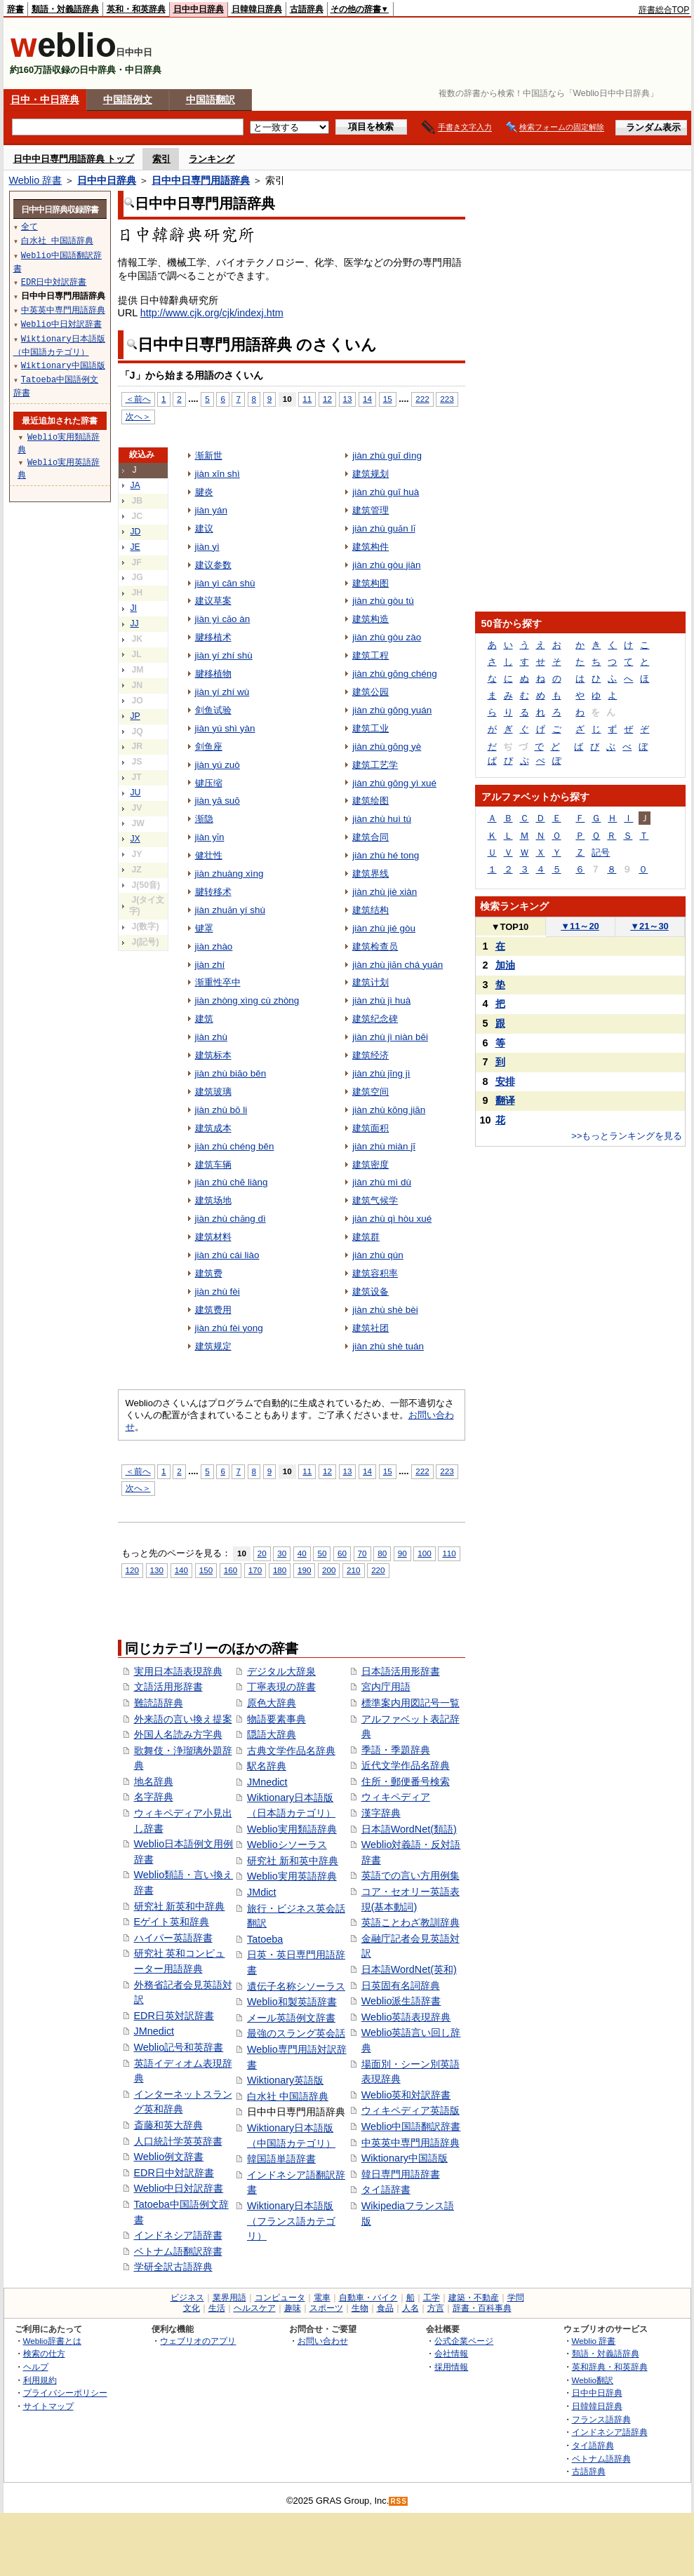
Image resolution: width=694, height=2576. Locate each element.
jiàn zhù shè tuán (388, 1346)
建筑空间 (370, 1091)
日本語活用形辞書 (400, 1671)
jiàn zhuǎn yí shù (230, 910)
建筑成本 (213, 1128)
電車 (322, 2297)
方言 (435, 2308)
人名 (410, 2308)
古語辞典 (306, 9)
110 (448, 1553)
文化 (191, 2308)
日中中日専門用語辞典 (201, 180)
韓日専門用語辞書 (400, 2174)
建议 (204, 528)
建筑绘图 (370, 800)
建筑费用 (213, 1309)
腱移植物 (213, 673)
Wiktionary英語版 (285, 2080)
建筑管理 (370, 510)
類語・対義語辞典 (65, 9)
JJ (135, 623)
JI (134, 608)
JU (136, 792)
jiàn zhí (210, 964)
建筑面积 (370, 1128)
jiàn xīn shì (217, 473)
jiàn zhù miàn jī (383, 1146)
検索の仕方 (44, 2353)
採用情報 (451, 2366)
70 (362, 1553)
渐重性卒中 (218, 982)
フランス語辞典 (601, 2419)
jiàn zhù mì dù (381, 1182)
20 (262, 1553)
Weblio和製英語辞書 (292, 2001)
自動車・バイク (368, 2297)
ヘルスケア (255, 2308)
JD (136, 532)
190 (304, 1569)
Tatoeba (265, 1939)
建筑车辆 (213, 1164)
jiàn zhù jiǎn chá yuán (397, 964)
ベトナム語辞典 (601, 2458)
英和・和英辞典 (136, 9)
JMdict (261, 1892)
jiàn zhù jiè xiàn (384, 891)
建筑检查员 (375, 946)
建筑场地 (213, 1200)
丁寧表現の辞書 (281, 1686)
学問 (515, 2297)
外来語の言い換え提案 (183, 1719)
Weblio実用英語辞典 (292, 1876)
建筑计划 (370, 982)
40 (302, 1553)
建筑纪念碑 (375, 1018)
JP (135, 716)
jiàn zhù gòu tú (383, 600)
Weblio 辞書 (35, 180)
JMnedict (154, 2031)
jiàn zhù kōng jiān (388, 1110)
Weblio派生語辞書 (401, 2001)
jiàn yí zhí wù (222, 692)
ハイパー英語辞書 (173, 1937)
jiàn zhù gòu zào (386, 637)
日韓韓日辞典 (257, 9)
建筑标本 (213, 1055)
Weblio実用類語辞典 (292, 1829)
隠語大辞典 (271, 1734)
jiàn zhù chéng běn (234, 1146)
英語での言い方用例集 (410, 1875)
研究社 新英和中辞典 (179, 1906)
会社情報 (451, 2353)
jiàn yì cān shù (225, 583)
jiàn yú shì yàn (225, 728)
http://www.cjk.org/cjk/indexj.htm (211, 312)
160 (230, 1569)
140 (181, 1569)
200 (328, 1569)
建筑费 (208, 1273)
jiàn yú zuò (217, 765)
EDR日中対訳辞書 (174, 2172)
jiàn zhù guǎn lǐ (383, 528)
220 (378, 1569)
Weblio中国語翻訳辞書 (411, 2126)
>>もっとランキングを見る (626, 1136)
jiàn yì (207, 546)
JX (135, 839)
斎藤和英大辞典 (168, 2125)
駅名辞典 (266, 1766)
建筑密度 (370, 1164)
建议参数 (213, 565)
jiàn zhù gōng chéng (394, 673)
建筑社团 (370, 1328)
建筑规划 (370, 473)
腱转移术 (213, 891)
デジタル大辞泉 (281, 1671)
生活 (216, 2308)
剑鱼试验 (213, 710)
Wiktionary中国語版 (404, 2158)
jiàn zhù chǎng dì (230, 1218)
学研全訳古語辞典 (173, 2266)
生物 (360, 2308)
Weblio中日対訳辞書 (179, 2188)
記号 (601, 852)
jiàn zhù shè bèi (385, 1309)
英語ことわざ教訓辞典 (410, 1922)
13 (347, 398)
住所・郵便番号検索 (405, 1781)
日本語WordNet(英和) (409, 1969)
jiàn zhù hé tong (385, 855)
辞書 (15, 9)
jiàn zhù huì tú (381, 819)
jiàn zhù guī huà (385, 492)
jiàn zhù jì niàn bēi (390, 1037)
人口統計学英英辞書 (178, 2141)
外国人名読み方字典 (178, 1734)
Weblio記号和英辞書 (179, 2047)
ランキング (211, 159)
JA (135, 485)
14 (367, 398)
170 (255, 1569)
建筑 (204, 1018)
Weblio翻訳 (592, 2380)
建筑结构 (370, 910)
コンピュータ (280, 2297)
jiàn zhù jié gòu (383, 928)
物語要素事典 (276, 1719)
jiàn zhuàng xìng (229, 873)
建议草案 (213, 600)
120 (132, 1569)
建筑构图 (370, 583)
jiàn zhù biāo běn (231, 1073)
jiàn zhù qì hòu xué (392, 1218)
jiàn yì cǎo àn (223, 619)
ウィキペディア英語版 (410, 2110)
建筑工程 (370, 655)
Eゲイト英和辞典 (172, 1921)
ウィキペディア (395, 1796)
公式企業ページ (463, 2340)
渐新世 (208, 455)
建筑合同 (370, 837)
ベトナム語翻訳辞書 (178, 2251)
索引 (161, 159)
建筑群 (366, 1237)
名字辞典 (153, 1796)
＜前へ (138, 398)
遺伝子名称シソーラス (296, 1986)
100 (424, 1553)
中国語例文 (127, 99)
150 (206, 1569)
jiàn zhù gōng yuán (392, 710)
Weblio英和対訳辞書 (406, 2094)
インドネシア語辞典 (610, 2431)
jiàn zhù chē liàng (231, 1182)
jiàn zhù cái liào (227, 1255)
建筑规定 (213, 1346)
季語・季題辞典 (395, 1749)
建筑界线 (370, 873)
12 (327, 398)
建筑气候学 (375, 1200)
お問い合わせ (323, 2340)
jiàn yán (211, 510)
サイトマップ (48, 2405)
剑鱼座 (208, 746)
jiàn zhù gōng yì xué (394, 783)
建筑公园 (370, 692)
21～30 (649, 926)
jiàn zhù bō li (221, 1110)
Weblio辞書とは (52, 2340)
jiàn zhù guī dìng (387, 455)
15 (387, 398)
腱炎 (204, 492)
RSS (398, 2501)
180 (279, 1569)
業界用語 (229, 2297)
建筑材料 (213, 1237)
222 (422, 398)
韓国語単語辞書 (281, 2158)
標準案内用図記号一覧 (410, 1702)
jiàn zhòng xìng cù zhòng (247, 1000)
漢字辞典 (381, 1813)
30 (281, 1553)
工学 (431, 2297)
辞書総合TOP (664, 10)
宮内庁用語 (386, 1686)
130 (157, 1569)
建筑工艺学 (375, 765)
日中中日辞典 (198, 9)
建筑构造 (370, 619)
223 (446, 398)
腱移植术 (213, 637)
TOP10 (510, 927)
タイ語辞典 (593, 2445)
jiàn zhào (214, 946)
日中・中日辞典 (45, 99)
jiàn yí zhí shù (224, 655)
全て (29, 226)
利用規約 (40, 2380)
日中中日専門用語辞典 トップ (74, 159)
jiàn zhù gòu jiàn (386, 565)
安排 (505, 1081)
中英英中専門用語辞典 (410, 2142)
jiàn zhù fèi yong (229, 1328)
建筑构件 (370, 546)
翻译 (505, 1100)
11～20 (580, 926)
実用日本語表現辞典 (178, 1671)
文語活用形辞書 (168, 1686)
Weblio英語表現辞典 (406, 2017)
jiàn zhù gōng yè (386, 746)
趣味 (292, 2308)
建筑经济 (370, 1055)
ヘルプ (35, 2366)
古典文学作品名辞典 (291, 1750)
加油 (505, 965)
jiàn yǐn (210, 837)
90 (402, 1553)
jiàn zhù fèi (217, 1291)
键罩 (204, 928)
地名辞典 (153, 1781)
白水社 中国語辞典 (287, 2096)
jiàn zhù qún (377, 1255)
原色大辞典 (271, 1702)
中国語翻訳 (210, 99)
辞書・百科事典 (482, 2308)
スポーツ (326, 2308)
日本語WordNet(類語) (409, 1829)
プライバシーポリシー (65, 2392)
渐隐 (204, 819)
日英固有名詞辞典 (400, 1985)
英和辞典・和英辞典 (610, 2366)
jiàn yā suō (217, 800)
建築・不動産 (473, 2297)
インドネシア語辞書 (178, 2235)
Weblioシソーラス (287, 1844)
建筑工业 (370, 728)
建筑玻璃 (213, 1091)
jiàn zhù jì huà (381, 1000)
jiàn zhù (211, 1037)
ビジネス (187, 2297)
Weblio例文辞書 (169, 2156)
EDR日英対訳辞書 (174, 2015)
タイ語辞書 (386, 2189)
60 (342, 1553)
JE (135, 547)
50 (321, 1553)
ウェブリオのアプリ (198, 2340)
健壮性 (208, 855)
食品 (385, 2308)
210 (353, 1569)
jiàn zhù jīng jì (381, 1073)
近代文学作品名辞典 (405, 1765)
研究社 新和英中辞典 (292, 1860)
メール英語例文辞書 (291, 2017)
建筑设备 (370, 1291)
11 (307, 398)
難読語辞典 (158, 1702)
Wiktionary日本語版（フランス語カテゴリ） (291, 2220)
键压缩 (208, 783)
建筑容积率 (375, 1273)
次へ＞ (138, 416)
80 (382, 1553)
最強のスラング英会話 (296, 2033)
